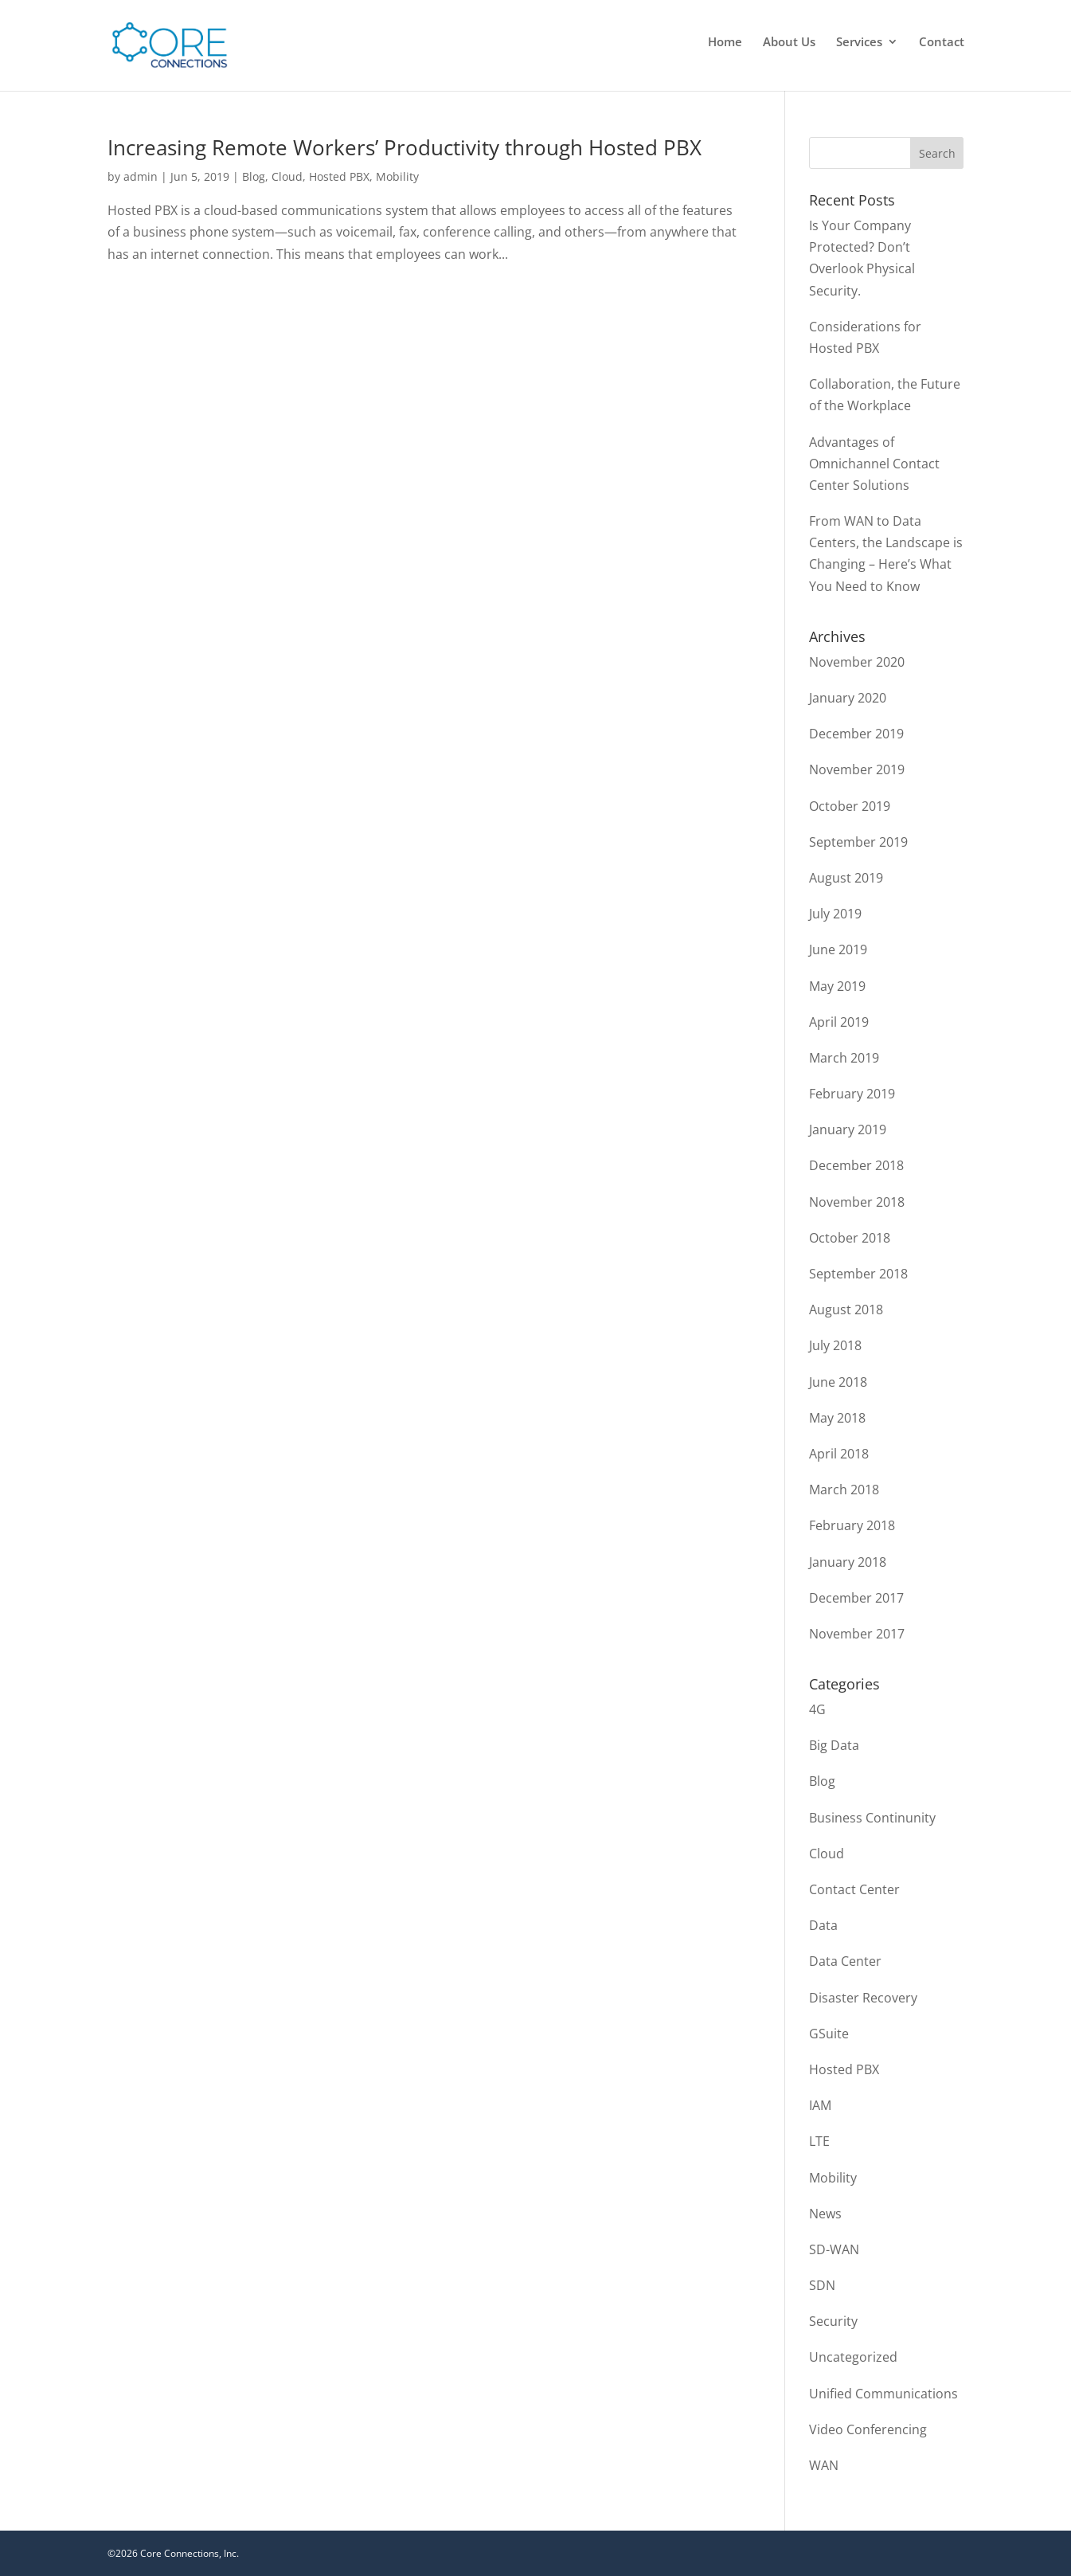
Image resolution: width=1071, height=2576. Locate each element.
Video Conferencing (868, 2429)
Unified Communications (883, 2393)
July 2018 (835, 1345)
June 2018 (838, 1382)
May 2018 (837, 1418)
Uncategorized (853, 2357)
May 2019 (837, 986)
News (825, 2213)
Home (725, 42)
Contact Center (854, 1889)
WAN (823, 2465)
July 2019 (835, 913)
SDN (822, 2285)
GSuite (829, 2033)
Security (833, 2321)
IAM (820, 2105)
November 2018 (857, 1202)
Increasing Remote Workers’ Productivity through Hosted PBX (404, 147)
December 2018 (856, 1165)
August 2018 (846, 1309)
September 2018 (858, 1273)
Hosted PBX (339, 176)
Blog (253, 176)
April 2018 (839, 1453)
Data (823, 1925)
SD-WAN (834, 2249)
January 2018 (847, 1562)
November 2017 (857, 1633)
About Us (789, 42)
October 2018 (849, 1238)
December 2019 (856, 733)
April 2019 (839, 1022)
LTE (819, 2141)
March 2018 (844, 1489)
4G (817, 1709)
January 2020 (847, 698)
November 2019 (857, 769)
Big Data (834, 1745)
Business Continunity (872, 1817)
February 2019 (852, 1093)
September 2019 (858, 842)
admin (140, 176)
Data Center (845, 1961)
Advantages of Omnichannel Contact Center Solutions (874, 463)
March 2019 (844, 1058)
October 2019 (849, 806)
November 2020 (857, 662)
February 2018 (852, 1525)
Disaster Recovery (863, 1997)
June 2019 (838, 949)
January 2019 (847, 1129)
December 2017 (856, 1598)
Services (859, 42)
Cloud (287, 176)
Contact (941, 42)
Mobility (397, 176)
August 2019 (846, 878)
